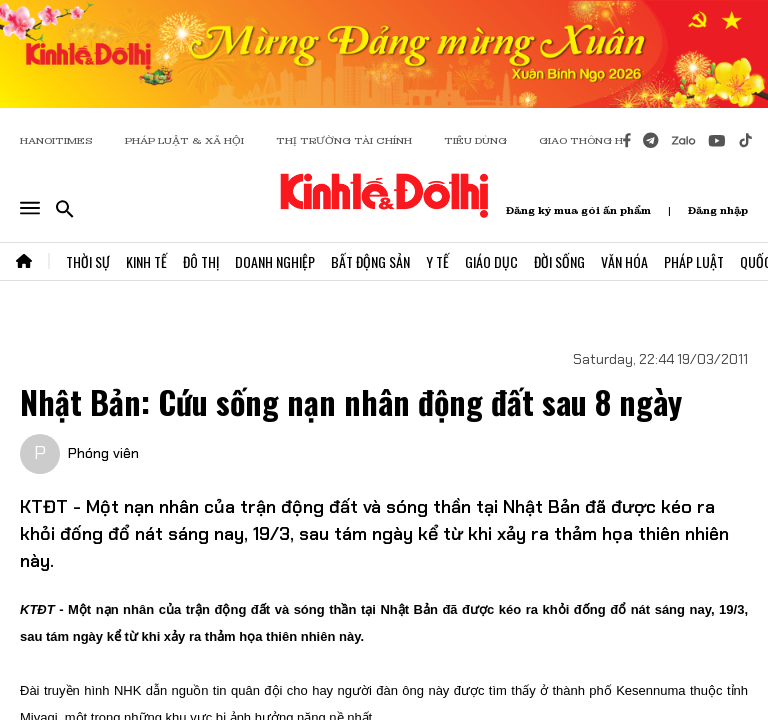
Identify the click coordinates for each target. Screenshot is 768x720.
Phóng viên (103, 453)
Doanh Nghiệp (275, 261)
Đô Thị (201, 261)
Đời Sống (559, 261)
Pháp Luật (694, 261)
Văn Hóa (624, 261)
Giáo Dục (491, 261)
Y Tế (437, 261)
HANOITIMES (56, 140)
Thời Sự (88, 261)
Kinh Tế (146, 261)
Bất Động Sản (370, 261)
